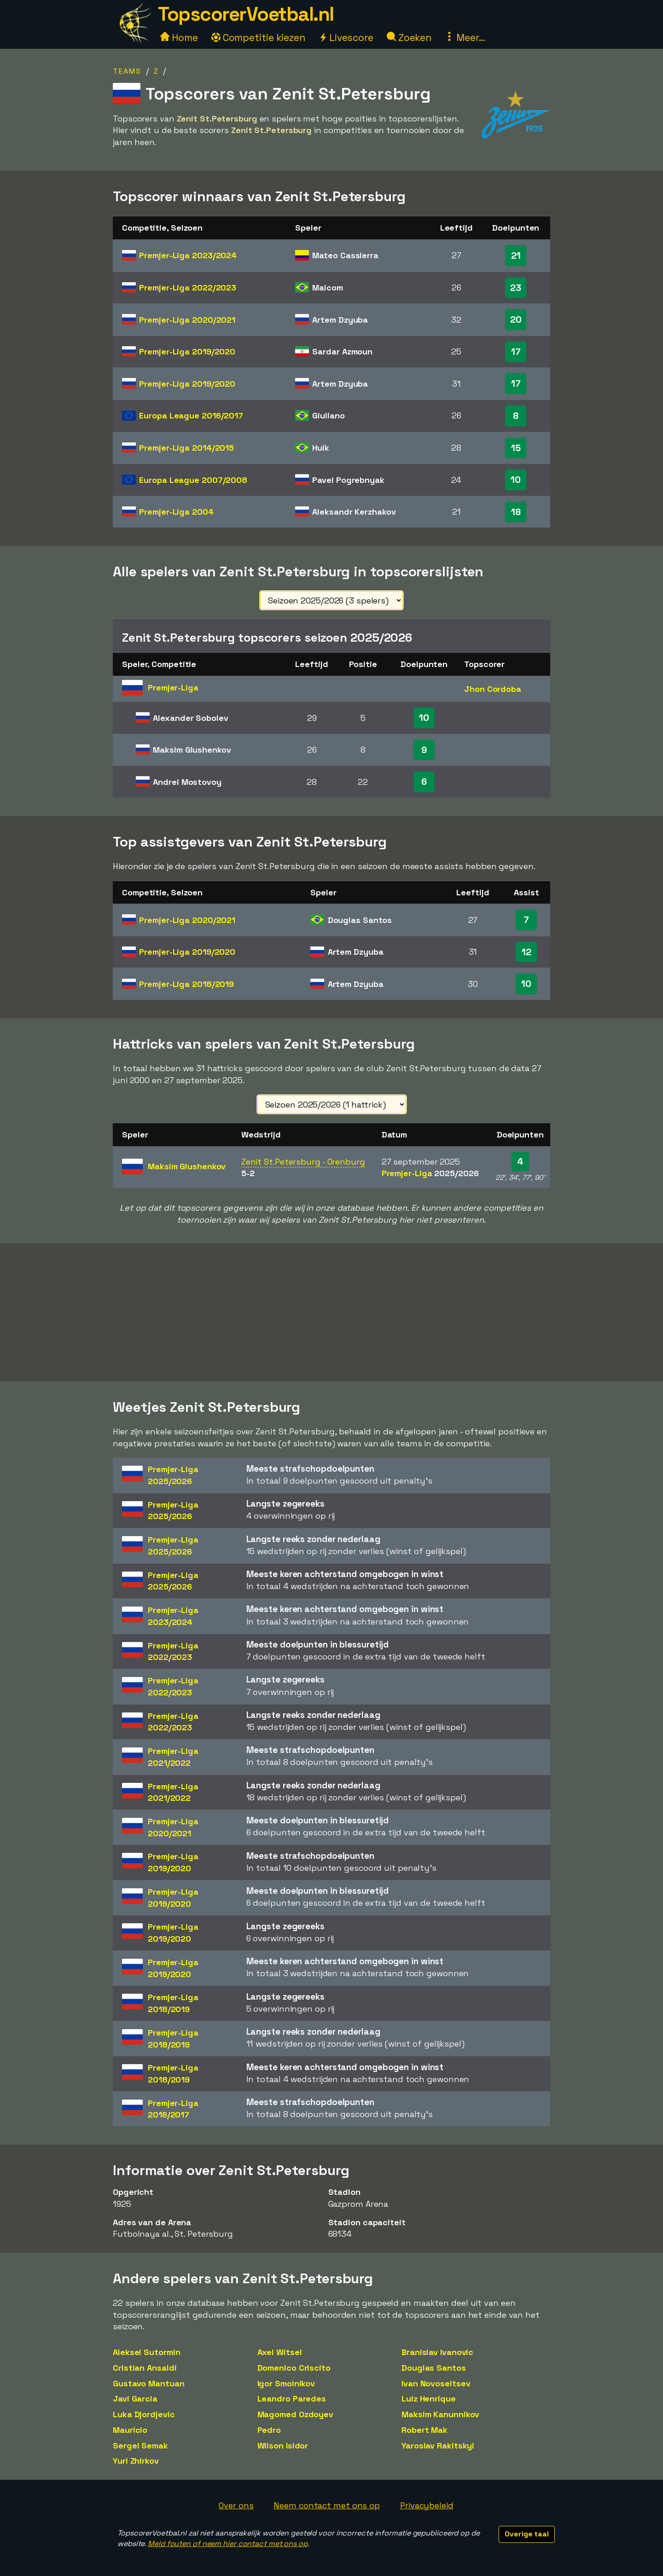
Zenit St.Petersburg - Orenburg (303, 1161)
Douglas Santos (433, 2367)
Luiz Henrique (428, 2398)
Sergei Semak (140, 2445)
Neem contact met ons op (326, 2505)
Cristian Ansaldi (144, 2367)
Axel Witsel (279, 2352)
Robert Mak (424, 2430)
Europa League (191, 415)
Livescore (346, 37)
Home (179, 37)
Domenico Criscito (294, 2367)
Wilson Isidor (282, 2445)
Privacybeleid (427, 2505)
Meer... (465, 37)
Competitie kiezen (258, 37)
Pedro (269, 2430)
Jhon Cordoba (492, 689)
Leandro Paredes (291, 2398)
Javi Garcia (135, 2398)
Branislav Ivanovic (437, 2352)
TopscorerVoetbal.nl (246, 14)
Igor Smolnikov (286, 2383)
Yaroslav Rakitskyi (437, 2445)
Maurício (130, 2430)
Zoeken (409, 37)
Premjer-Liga (188, 255)
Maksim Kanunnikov (440, 2414)
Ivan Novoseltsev (435, 2383)
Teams (127, 71)
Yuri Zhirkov (136, 2460)
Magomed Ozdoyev (295, 2414)
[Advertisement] (331, 1312)
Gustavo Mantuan (149, 2383)
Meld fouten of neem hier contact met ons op (228, 2543)
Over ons (236, 2505)
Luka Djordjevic (144, 2414)
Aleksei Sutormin (146, 2352)
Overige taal (527, 2534)
